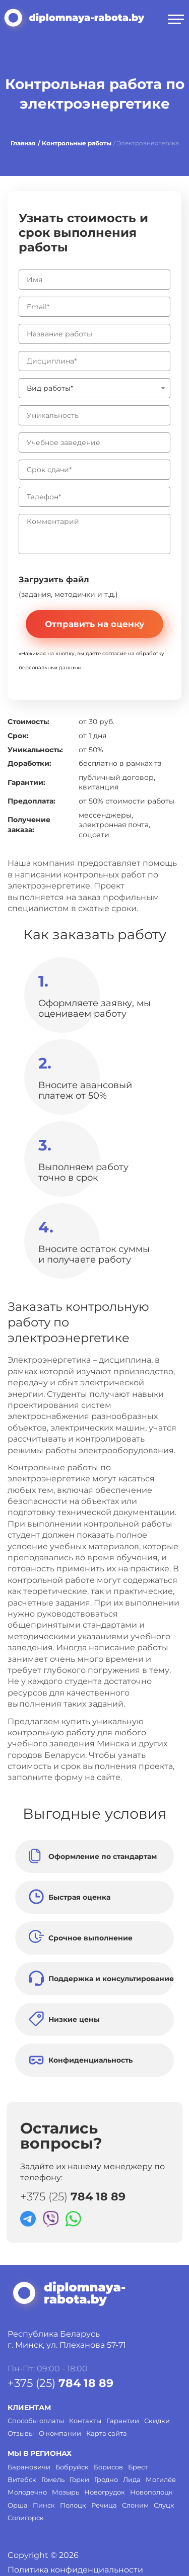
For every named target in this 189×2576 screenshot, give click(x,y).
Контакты (85, 2421)
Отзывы (21, 2433)
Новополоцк (151, 2492)
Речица (104, 2505)
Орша (18, 2505)
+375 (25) (72, 2196)
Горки (79, 2479)
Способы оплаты (36, 2421)
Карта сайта (106, 2433)
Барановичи (29, 2467)
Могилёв (161, 2479)
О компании (60, 2433)
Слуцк (164, 2505)
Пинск (44, 2505)
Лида (132, 2479)
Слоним (135, 2505)
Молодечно (27, 2492)
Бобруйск (72, 2467)
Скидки (157, 2421)
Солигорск (26, 2518)
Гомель (53, 2479)
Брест (138, 2467)
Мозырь (65, 2492)
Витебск (22, 2479)
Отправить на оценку (94, 624)
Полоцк (73, 2505)
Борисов (108, 2467)
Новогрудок (104, 2492)
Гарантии (122, 2421)
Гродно (106, 2479)
